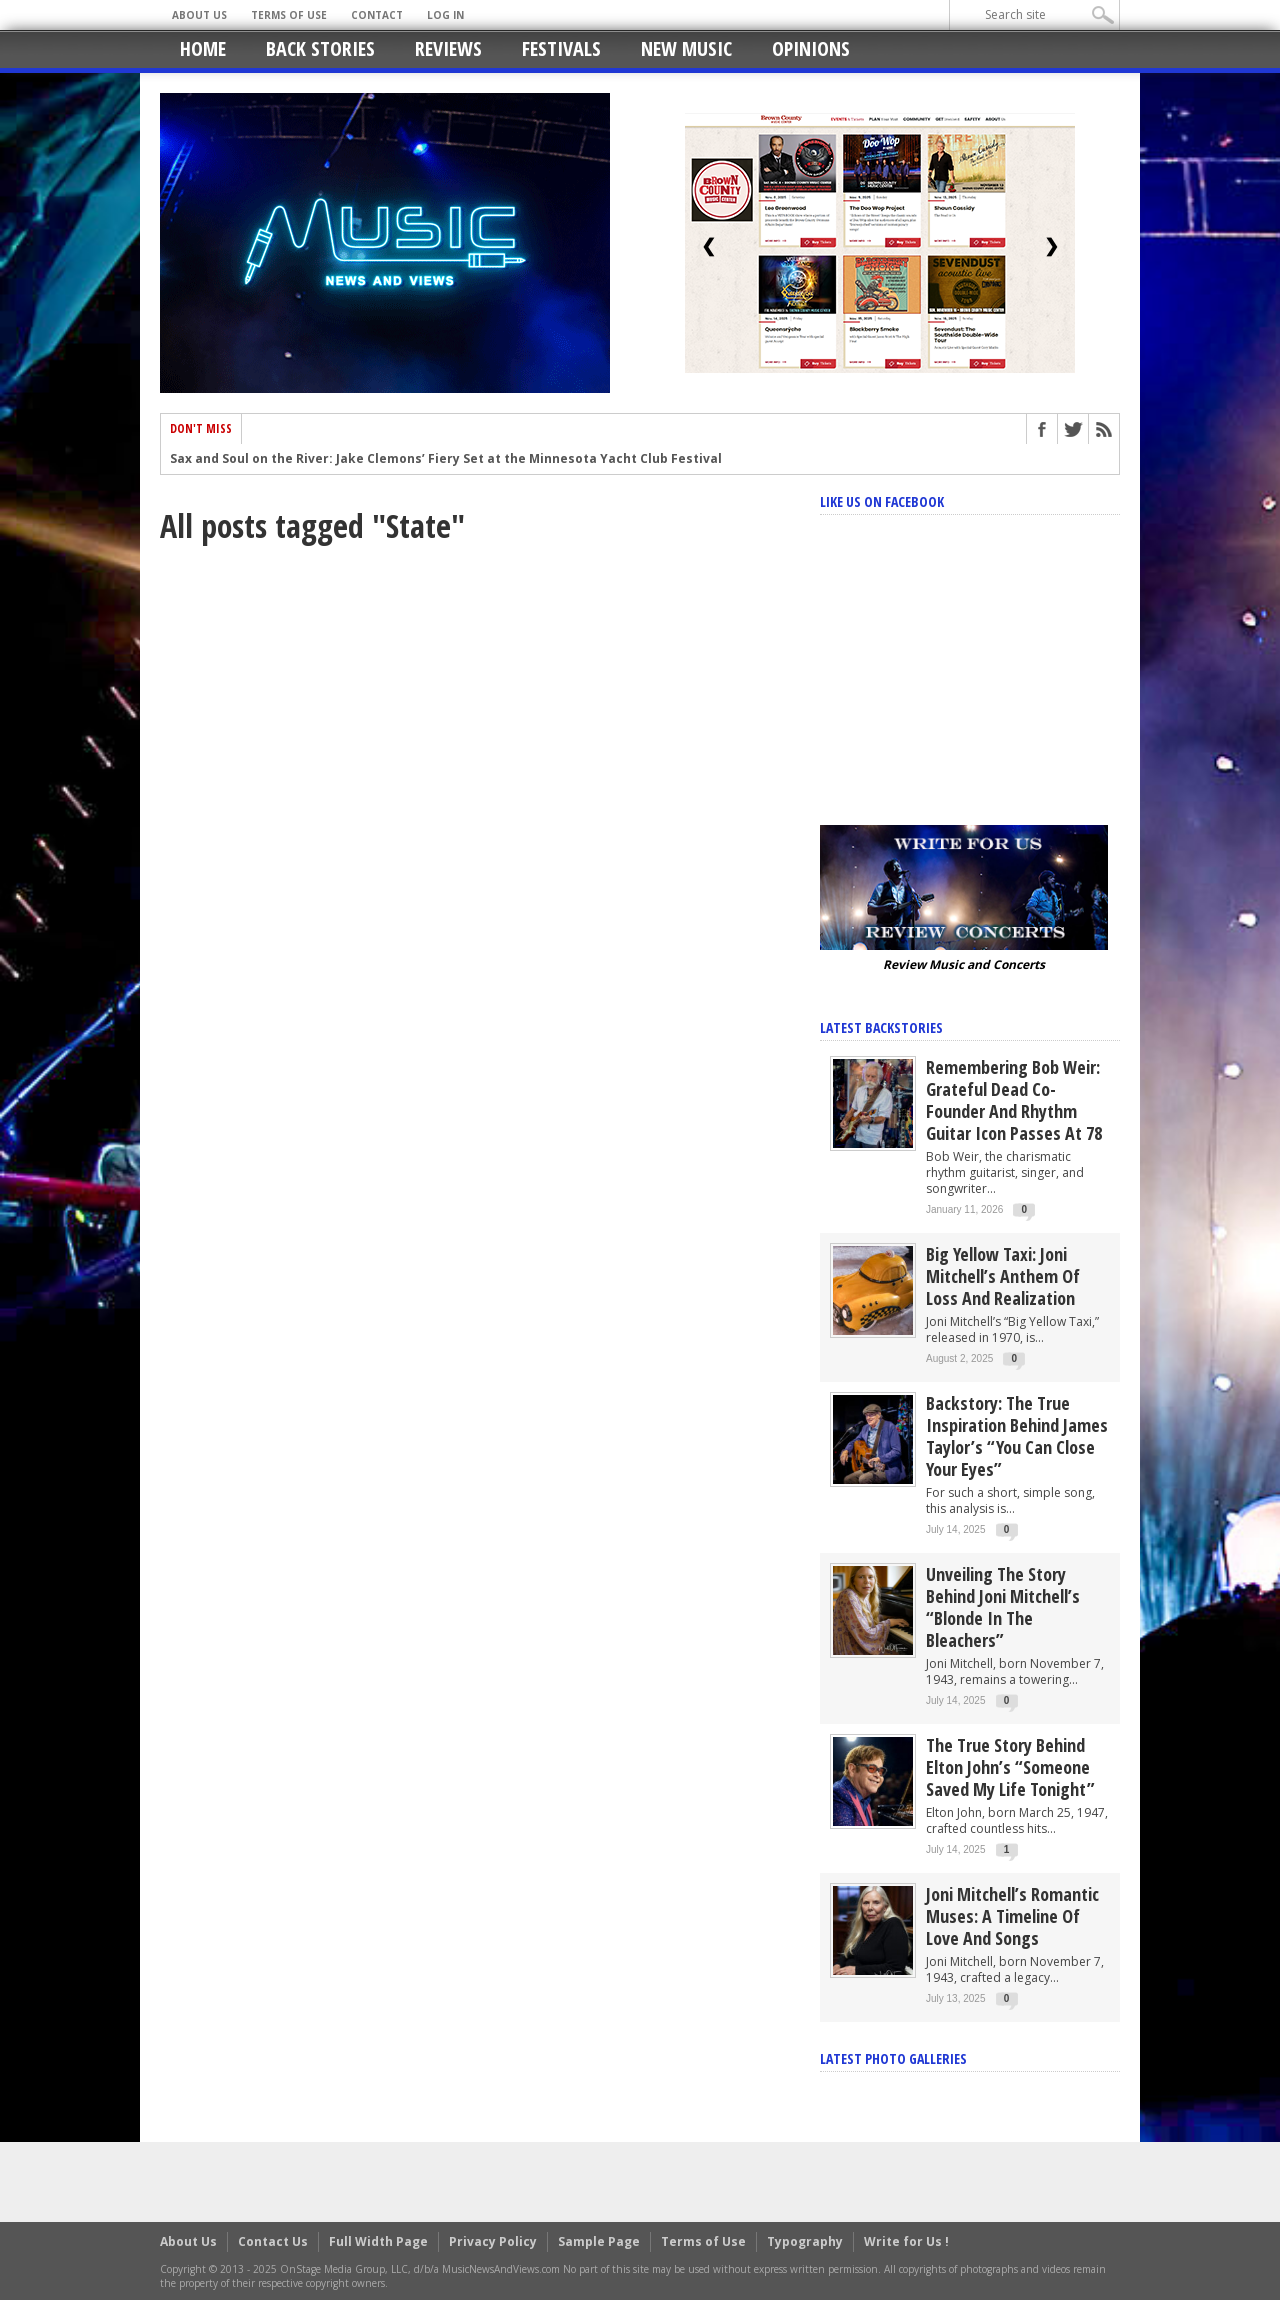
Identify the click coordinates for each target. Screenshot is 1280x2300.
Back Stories (320, 48)
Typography (805, 2241)
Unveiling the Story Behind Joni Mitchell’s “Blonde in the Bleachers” (1003, 1607)
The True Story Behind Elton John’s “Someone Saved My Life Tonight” (1010, 1767)
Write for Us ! (906, 2241)
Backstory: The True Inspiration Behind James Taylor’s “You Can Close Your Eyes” (1017, 1436)
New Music (686, 48)
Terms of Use (289, 15)
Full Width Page (378, 2241)
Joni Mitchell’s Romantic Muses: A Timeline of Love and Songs (1012, 1916)
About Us (199, 15)
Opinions (811, 48)
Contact (377, 15)
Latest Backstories (881, 1027)
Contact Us (273, 2241)
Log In (445, 15)
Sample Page (599, 2241)
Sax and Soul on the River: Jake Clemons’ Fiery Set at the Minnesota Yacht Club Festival (446, 460)
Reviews (448, 48)
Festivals (561, 48)
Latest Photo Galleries (893, 2058)
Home (203, 48)
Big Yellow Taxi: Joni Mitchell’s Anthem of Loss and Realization (1003, 1276)
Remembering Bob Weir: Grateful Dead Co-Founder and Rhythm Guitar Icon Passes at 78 (1014, 1100)
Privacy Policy (493, 2241)
